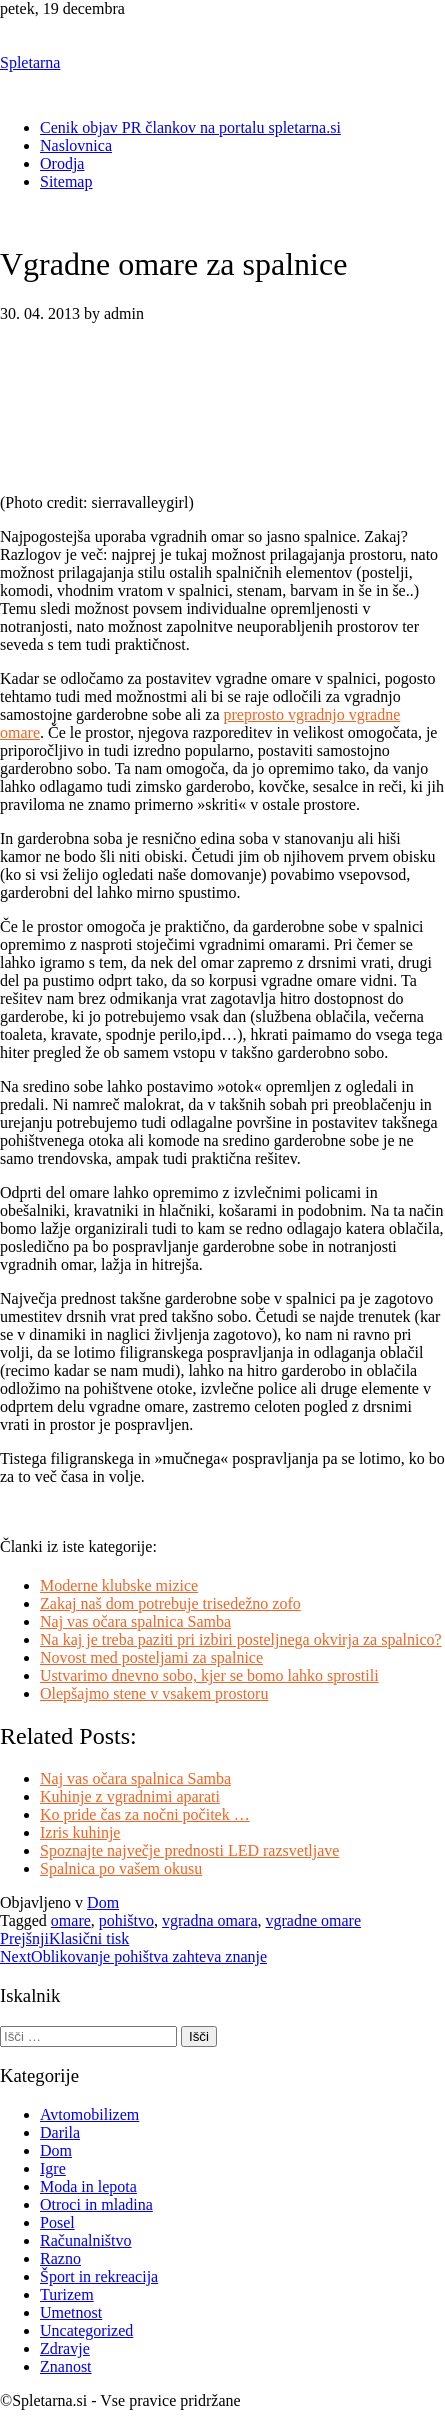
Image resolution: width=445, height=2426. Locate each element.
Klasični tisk (64, 1938)
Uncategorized (86, 2330)
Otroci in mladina (96, 2204)
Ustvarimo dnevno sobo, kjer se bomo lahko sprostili (209, 1675)
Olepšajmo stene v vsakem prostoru (154, 1693)
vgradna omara (210, 1920)
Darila (60, 2132)
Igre (53, 2168)
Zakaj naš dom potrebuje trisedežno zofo (170, 1603)
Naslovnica (76, 145)
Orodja (62, 163)
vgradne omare (313, 1920)
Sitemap (66, 181)
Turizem (67, 2294)
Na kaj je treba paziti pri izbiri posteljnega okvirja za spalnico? (241, 1639)
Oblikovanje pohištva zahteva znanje (133, 1956)
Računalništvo (86, 2240)
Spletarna (30, 62)
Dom (103, 1902)
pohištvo (126, 1920)
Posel (57, 2222)
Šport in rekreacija (99, 2276)
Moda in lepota (88, 2186)
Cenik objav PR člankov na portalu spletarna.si (190, 127)
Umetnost (71, 2312)
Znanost (66, 2366)
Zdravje (65, 2348)
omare (71, 1920)
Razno (60, 2258)
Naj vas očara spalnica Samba (135, 1621)
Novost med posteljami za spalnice (151, 1657)
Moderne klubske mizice (119, 1585)
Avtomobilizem (89, 2114)
